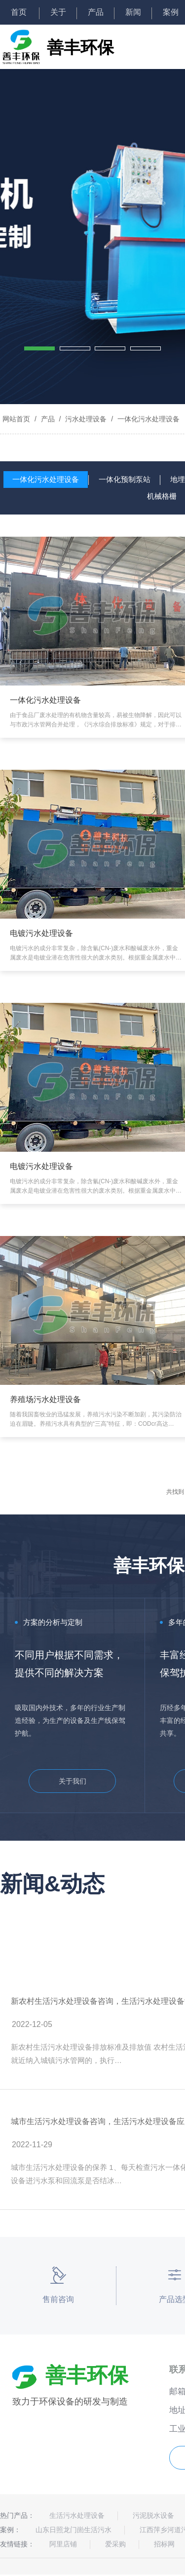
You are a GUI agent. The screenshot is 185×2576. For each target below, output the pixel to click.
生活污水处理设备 (77, 2515)
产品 (96, 12)
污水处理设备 (86, 419)
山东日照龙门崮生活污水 (73, 2530)
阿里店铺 (63, 2544)
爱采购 (115, 2544)
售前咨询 (58, 2299)
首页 (20, 12)
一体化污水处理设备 (147, 419)
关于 (58, 12)
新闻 (133, 12)
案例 (171, 12)
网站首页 (16, 419)
